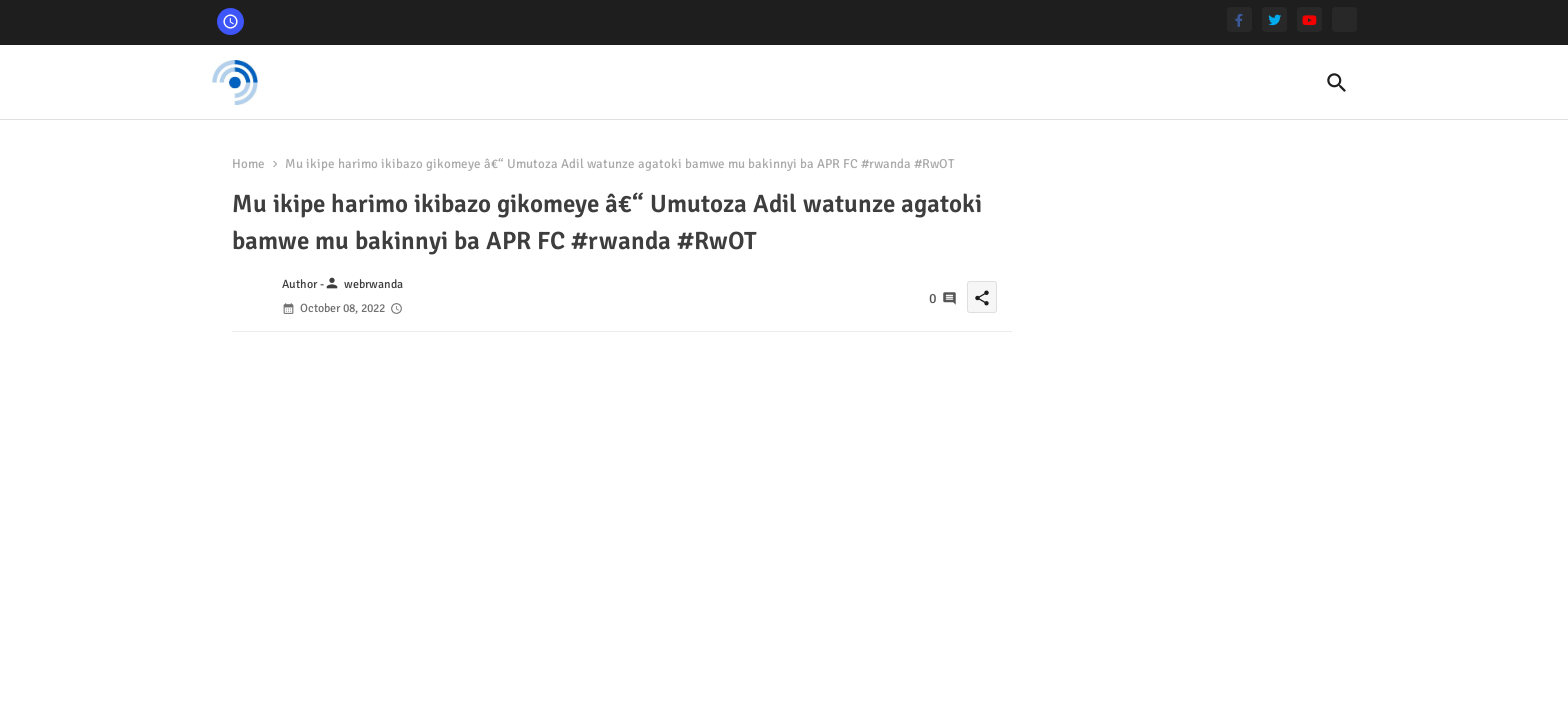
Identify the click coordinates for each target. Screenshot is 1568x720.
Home (248, 164)
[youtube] (1309, 19)
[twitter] (1274, 19)
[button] (1337, 83)
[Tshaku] (1344, 19)
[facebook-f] (1239, 19)
